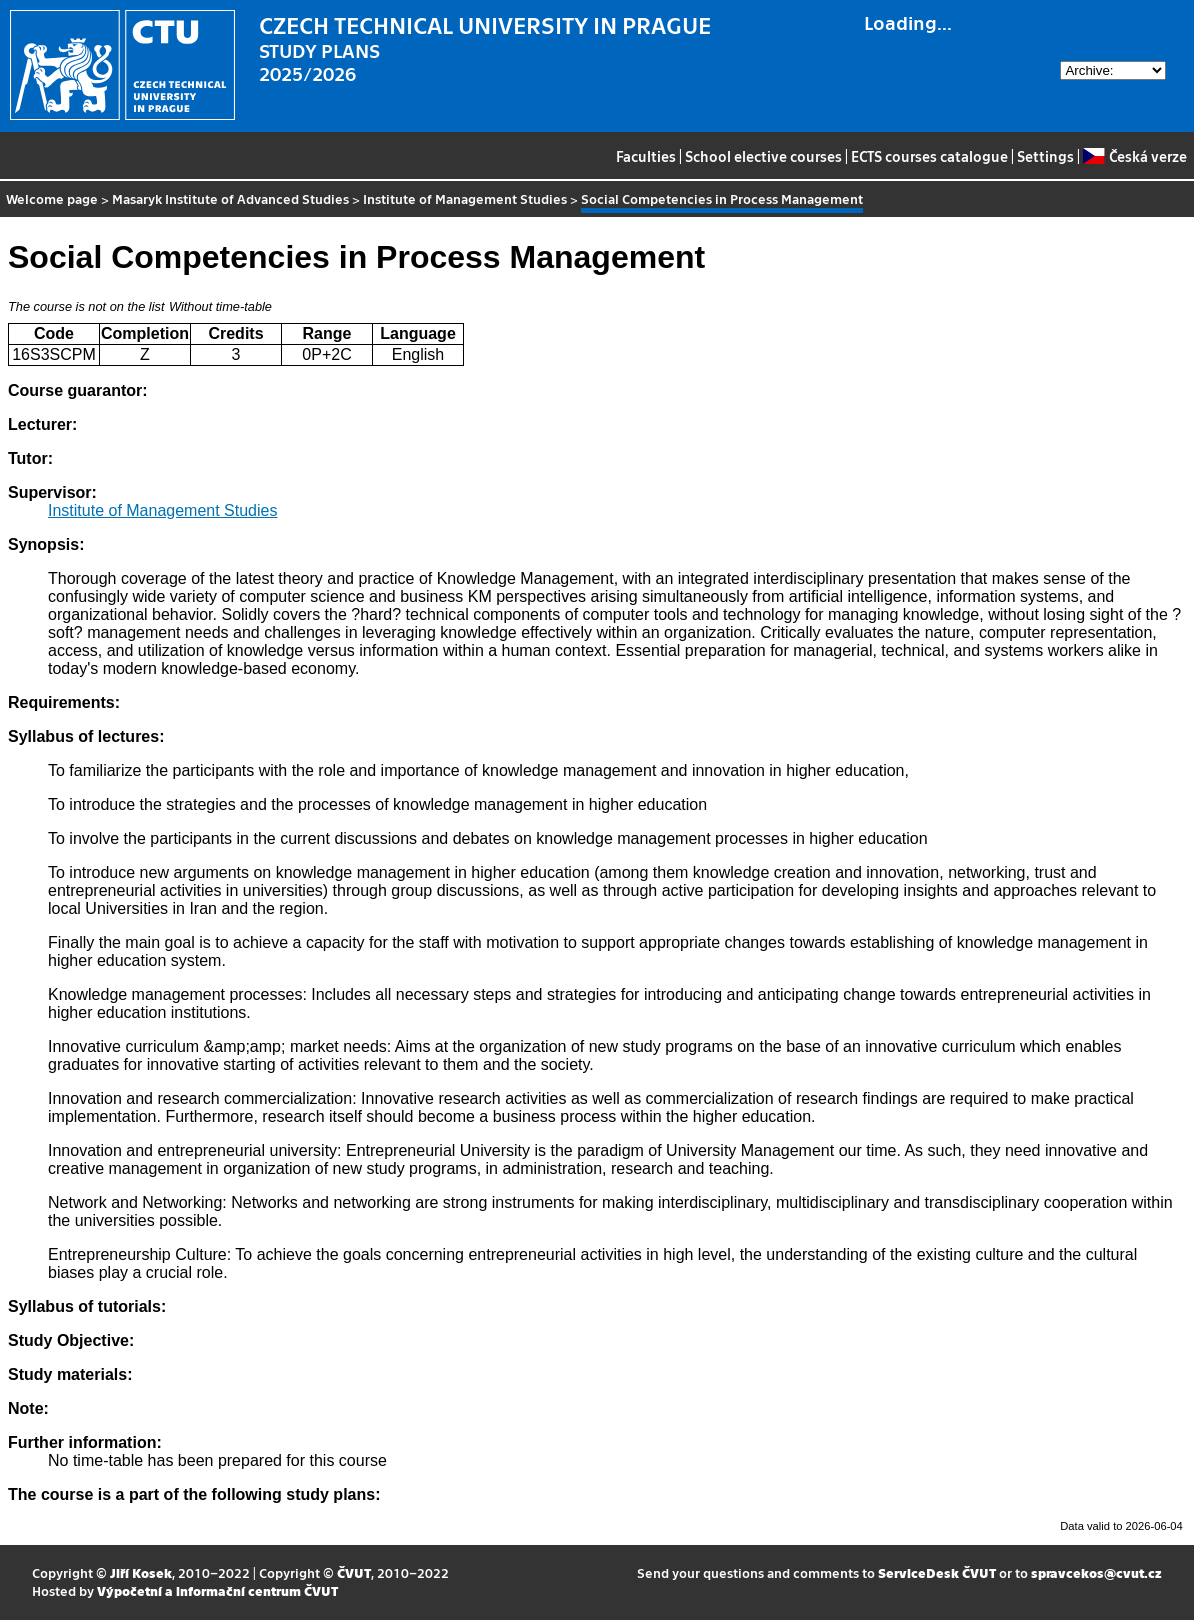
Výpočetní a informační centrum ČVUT (217, 1590)
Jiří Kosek (141, 1572)
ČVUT (354, 1572)
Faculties (646, 156)
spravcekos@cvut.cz (1096, 1572)
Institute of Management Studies (465, 198)
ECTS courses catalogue (929, 156)
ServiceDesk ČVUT (937, 1572)
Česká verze (1134, 156)
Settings (1045, 156)
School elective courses (763, 156)
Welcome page (52, 198)
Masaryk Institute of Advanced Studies (230, 198)
